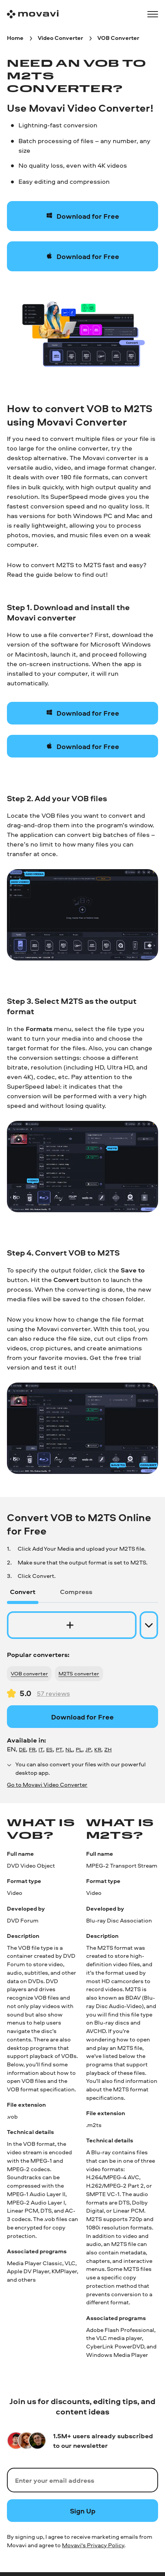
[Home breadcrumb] (15, 38)
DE (22, 1749)
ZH (108, 1749)
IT (40, 1749)
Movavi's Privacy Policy (93, 2545)
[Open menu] (152, 14)
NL (69, 1749)
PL (79, 1749)
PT (59, 1749)
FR (32, 1749)
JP (88, 1749)
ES (49, 1749)
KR (97, 1749)
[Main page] (32, 14)
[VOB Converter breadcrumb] (118, 38)
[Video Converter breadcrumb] (60, 38)
